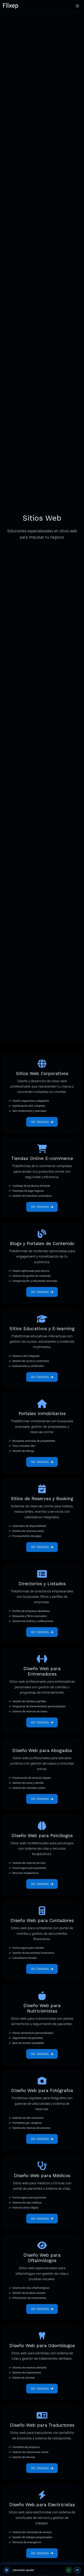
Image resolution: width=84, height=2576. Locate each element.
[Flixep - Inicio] (11, 6)
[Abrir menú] (77, 6)
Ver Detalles (42, 1122)
